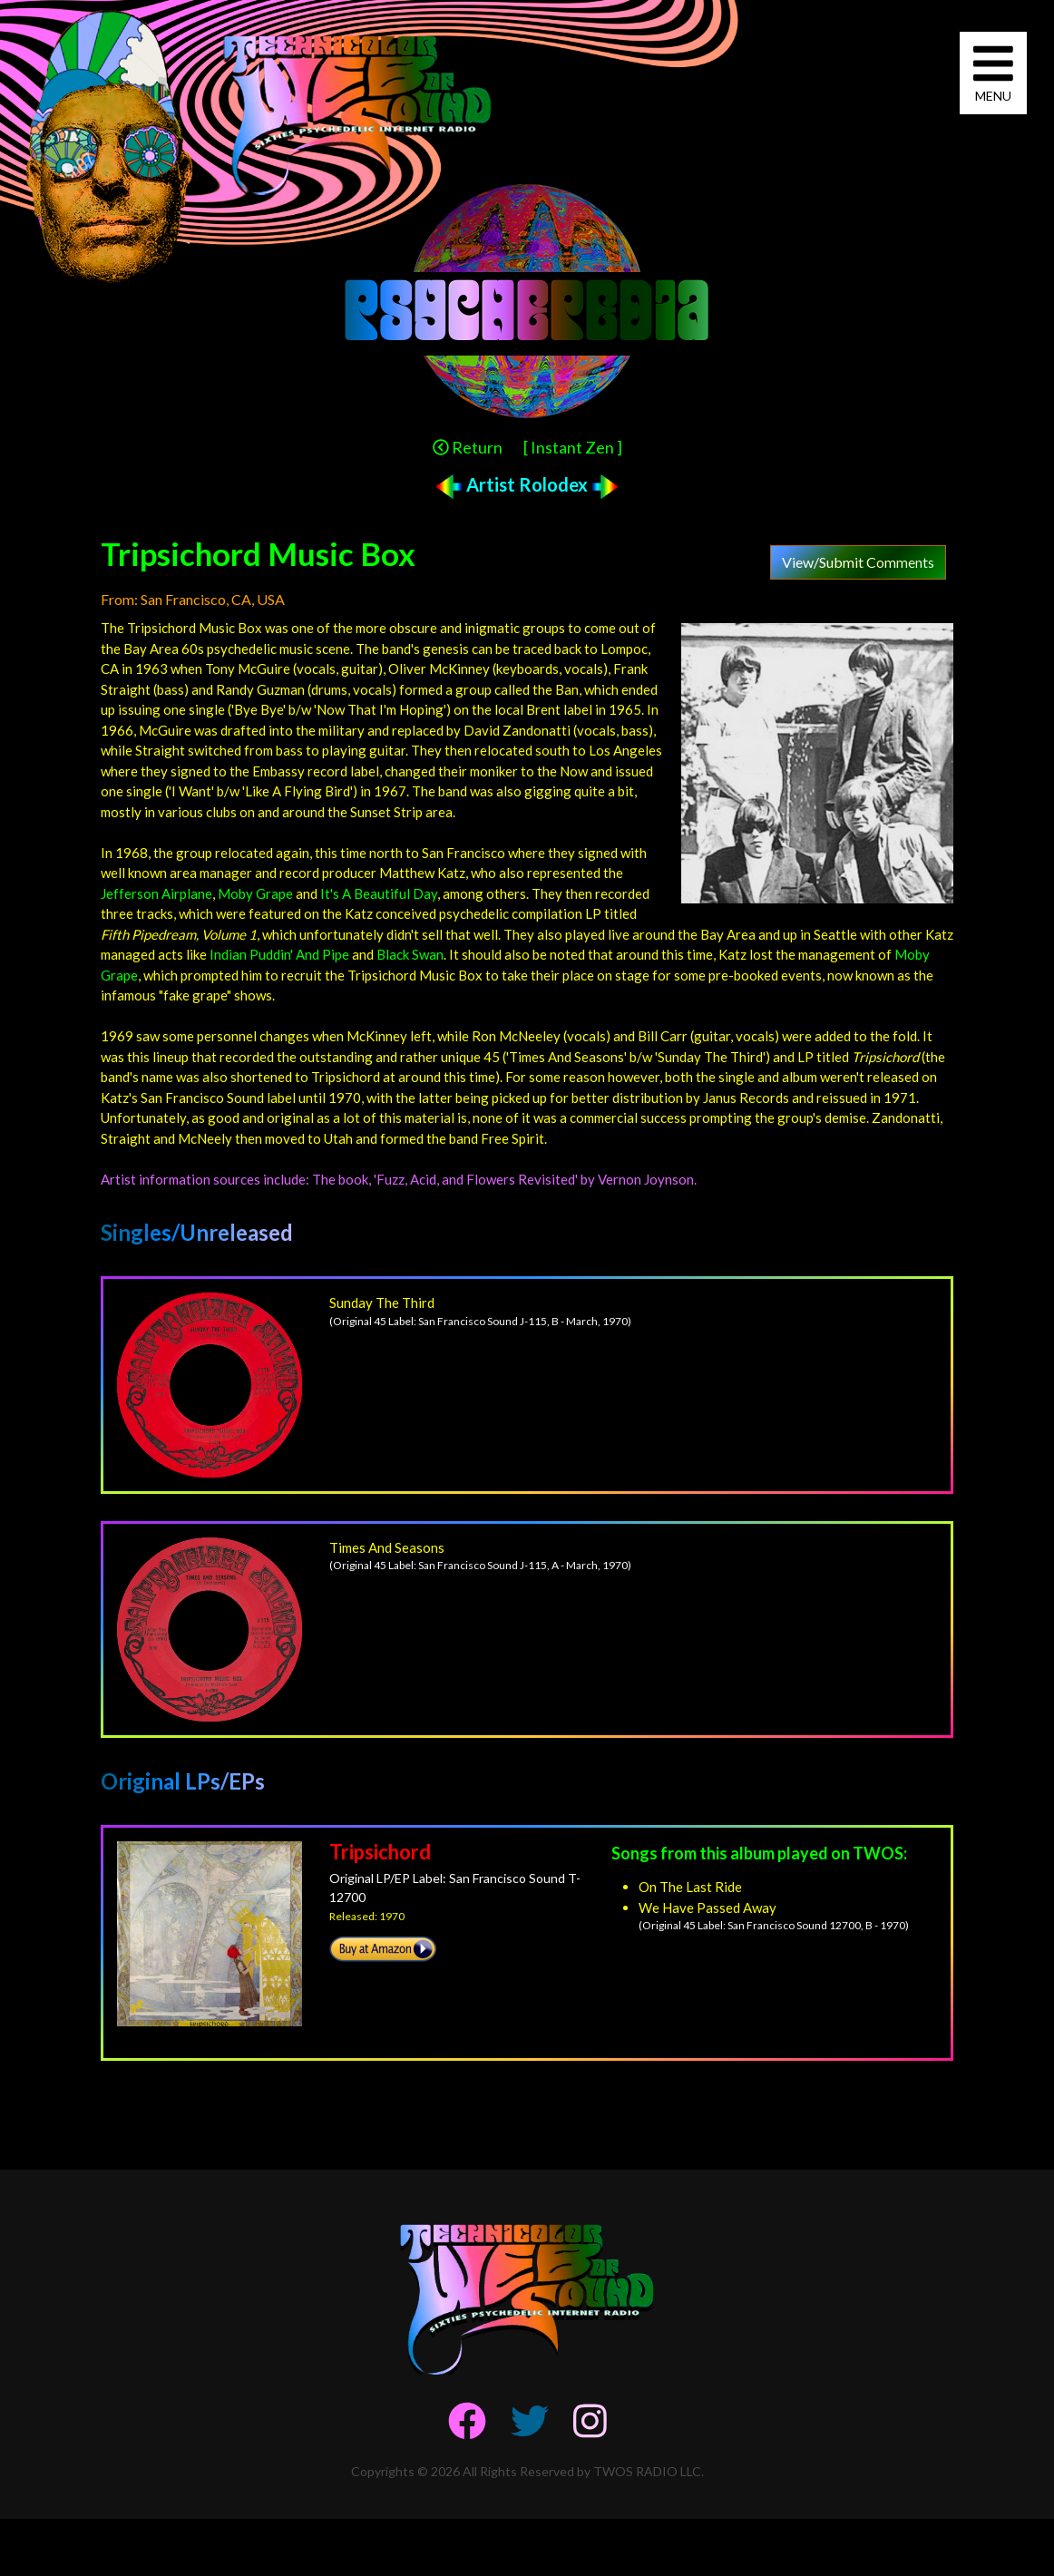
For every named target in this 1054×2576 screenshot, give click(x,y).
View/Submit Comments (858, 562)
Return (468, 447)
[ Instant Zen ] (572, 447)
